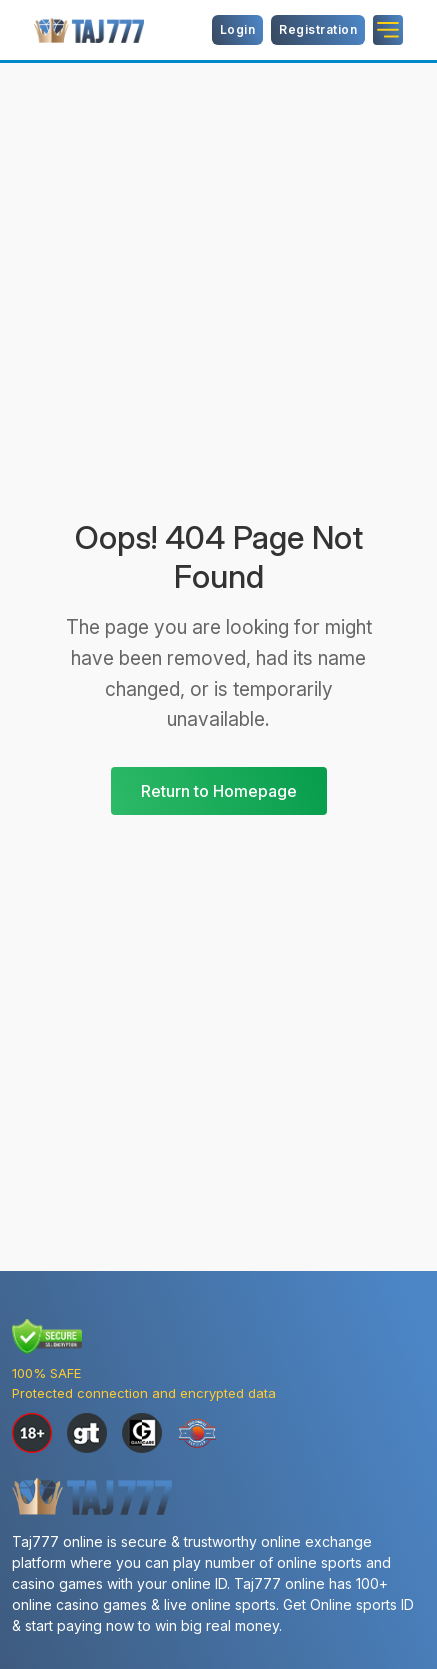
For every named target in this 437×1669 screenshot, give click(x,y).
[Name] (388, 30)
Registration (318, 29)
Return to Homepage (219, 791)
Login (238, 29)
